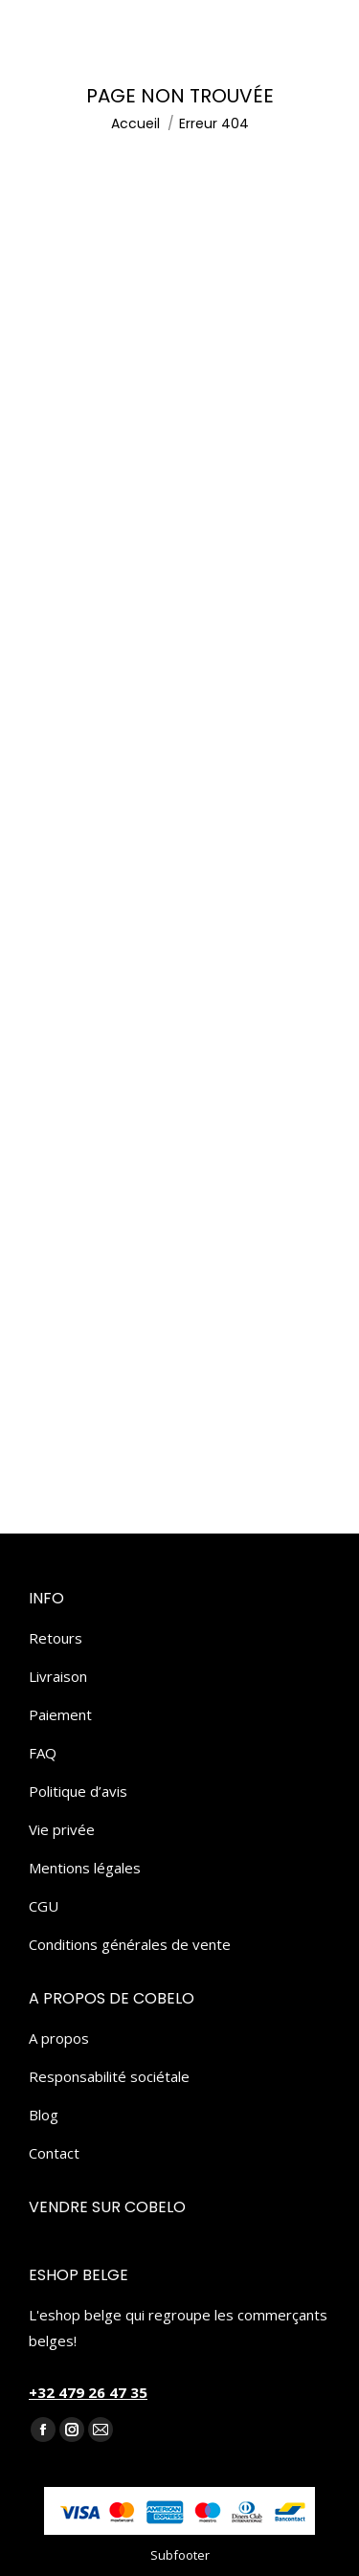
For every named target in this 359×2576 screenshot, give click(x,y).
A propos (59, 2038)
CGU (43, 1905)
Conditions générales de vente (130, 1944)
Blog (43, 2114)
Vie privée (62, 1829)
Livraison (58, 1676)
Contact (54, 2152)
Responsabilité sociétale (109, 2076)
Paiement (60, 1714)
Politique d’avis (78, 1791)
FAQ (42, 1752)
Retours (55, 1637)
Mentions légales (85, 1867)
